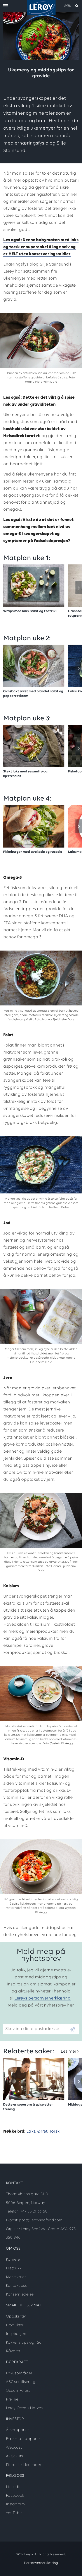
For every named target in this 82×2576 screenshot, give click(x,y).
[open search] (71, 6)
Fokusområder (19, 2373)
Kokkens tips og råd (24, 2343)
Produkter (14, 2325)
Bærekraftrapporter (23, 2439)
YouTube (14, 2513)
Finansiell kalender (23, 2465)
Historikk (13, 2268)
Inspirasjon (16, 2334)
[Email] (36, 2029)
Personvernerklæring (41, 2563)
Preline (12, 2399)
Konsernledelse (19, 2294)
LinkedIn (14, 2487)
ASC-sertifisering (20, 2382)
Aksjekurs (14, 2456)
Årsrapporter (17, 2430)
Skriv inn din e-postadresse (30, 2020)
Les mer (68, 2051)
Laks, (31, 2131)
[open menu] (5, 6)
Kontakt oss (16, 2286)
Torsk (55, 2131)
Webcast (14, 2448)
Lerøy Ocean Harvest (25, 2408)
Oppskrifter (16, 2316)
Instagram (15, 2504)
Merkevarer (16, 2277)
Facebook (15, 2496)
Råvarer (13, 2351)
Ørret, (43, 2131)
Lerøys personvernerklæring (42, 1998)
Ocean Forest (18, 2391)
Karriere (13, 2260)
